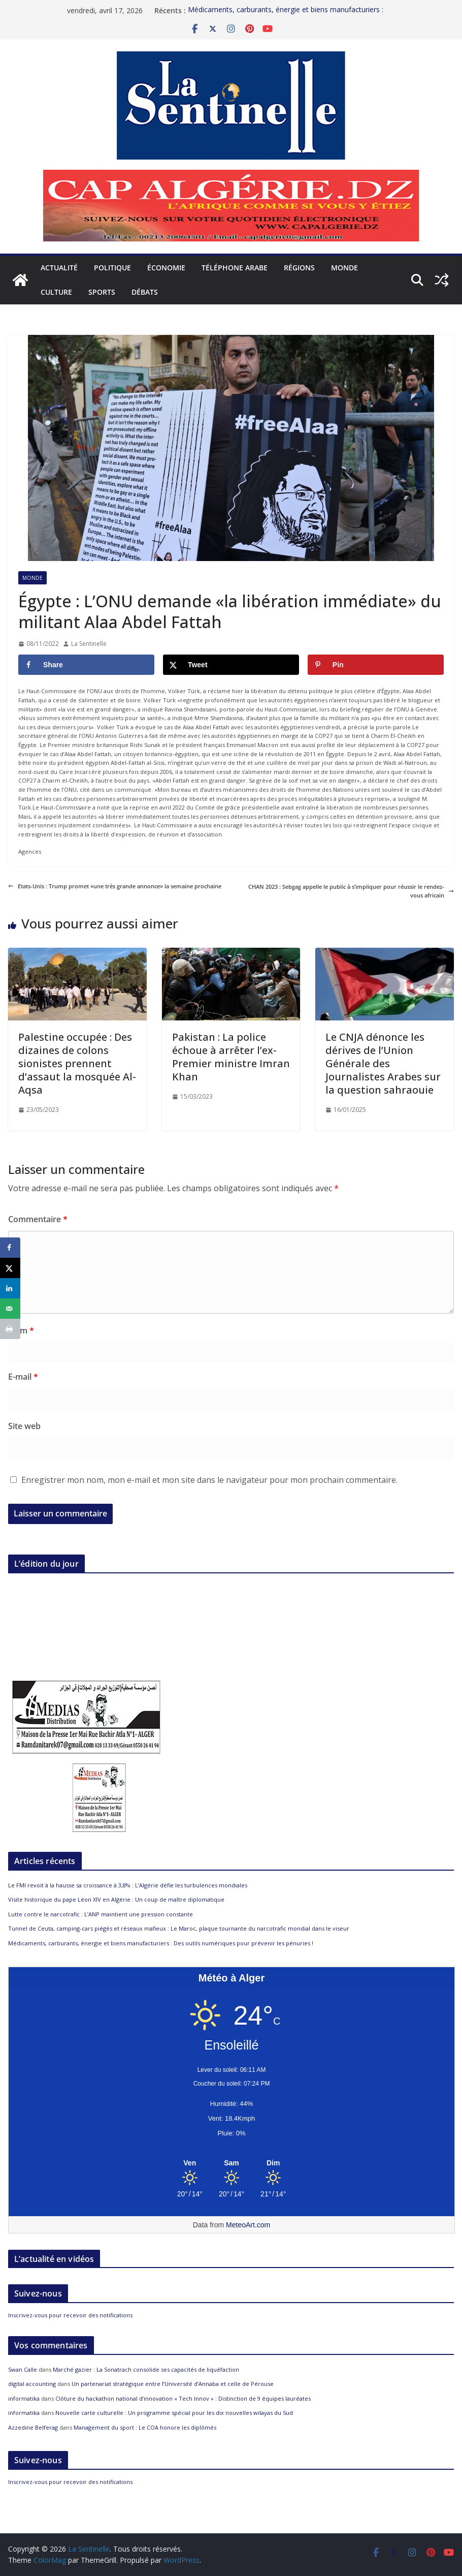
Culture (56, 292)
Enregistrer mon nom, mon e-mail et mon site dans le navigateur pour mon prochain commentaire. (209, 1479)
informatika (24, 2398)
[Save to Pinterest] (376, 665)
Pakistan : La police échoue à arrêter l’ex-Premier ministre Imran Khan (231, 1056)
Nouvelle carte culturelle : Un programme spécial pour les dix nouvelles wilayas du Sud (174, 2412)
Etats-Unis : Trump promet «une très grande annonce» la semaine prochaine (114, 886)
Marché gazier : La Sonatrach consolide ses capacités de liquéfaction (146, 2369)
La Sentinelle (89, 643)
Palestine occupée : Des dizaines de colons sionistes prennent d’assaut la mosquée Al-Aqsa (77, 1063)
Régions (299, 267)
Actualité (59, 267)
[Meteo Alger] (231, 2163)
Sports (101, 292)
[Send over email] (10, 1308)
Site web (24, 1426)
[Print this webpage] (10, 1329)
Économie (166, 267)
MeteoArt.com (248, 2225)
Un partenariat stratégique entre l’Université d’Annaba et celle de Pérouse (173, 2383)
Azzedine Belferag (33, 2427)
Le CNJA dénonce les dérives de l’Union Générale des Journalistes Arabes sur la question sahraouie (383, 1063)
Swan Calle (22, 2369)
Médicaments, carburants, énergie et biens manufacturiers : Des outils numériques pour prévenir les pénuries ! (160, 1943)
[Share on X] (231, 665)
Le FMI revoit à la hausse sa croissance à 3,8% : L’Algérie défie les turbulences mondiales (127, 1885)
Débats (144, 292)
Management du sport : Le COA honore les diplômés (145, 2427)
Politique (112, 267)
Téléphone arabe (235, 267)
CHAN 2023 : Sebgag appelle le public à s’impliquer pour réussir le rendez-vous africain (351, 891)
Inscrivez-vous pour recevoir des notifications (70, 2315)
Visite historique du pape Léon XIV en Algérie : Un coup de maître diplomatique (116, 1899)
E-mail (23, 1376)
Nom (21, 1330)
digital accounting (32, 2383)
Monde (344, 267)
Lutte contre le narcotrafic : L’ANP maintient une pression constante (100, 1914)
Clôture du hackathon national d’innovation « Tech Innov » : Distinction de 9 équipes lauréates (183, 2398)
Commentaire (38, 1219)
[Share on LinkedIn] (10, 1288)
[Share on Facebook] (86, 665)
